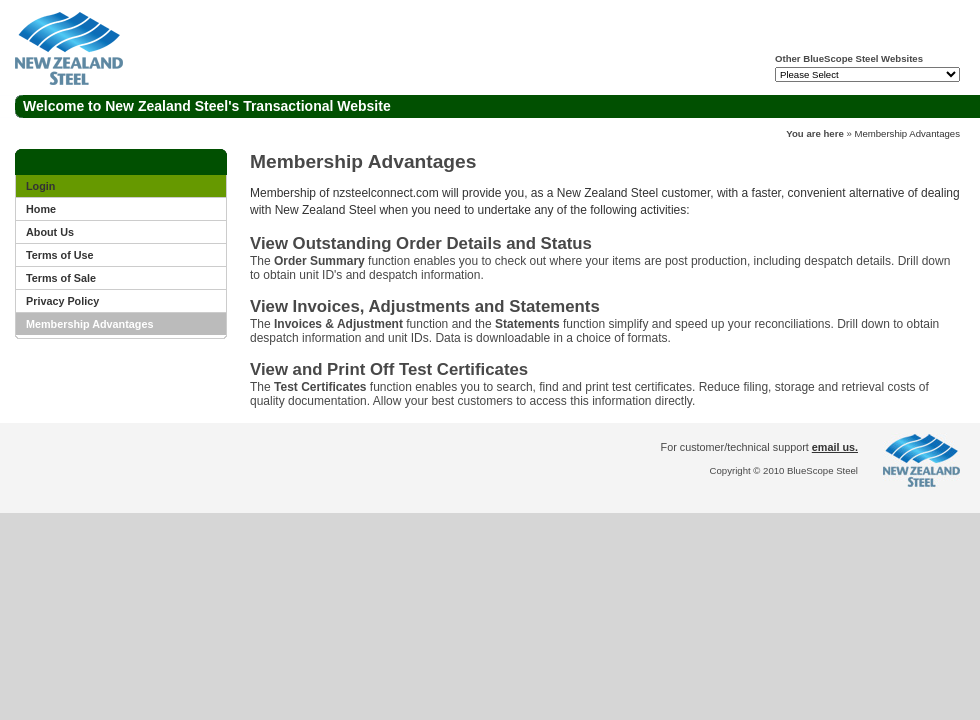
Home (41, 209)
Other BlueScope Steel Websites (849, 58)
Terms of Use (60, 255)
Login (40, 186)
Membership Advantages (907, 133)
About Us (50, 232)
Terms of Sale (61, 278)
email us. (835, 447)
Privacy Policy (62, 301)
